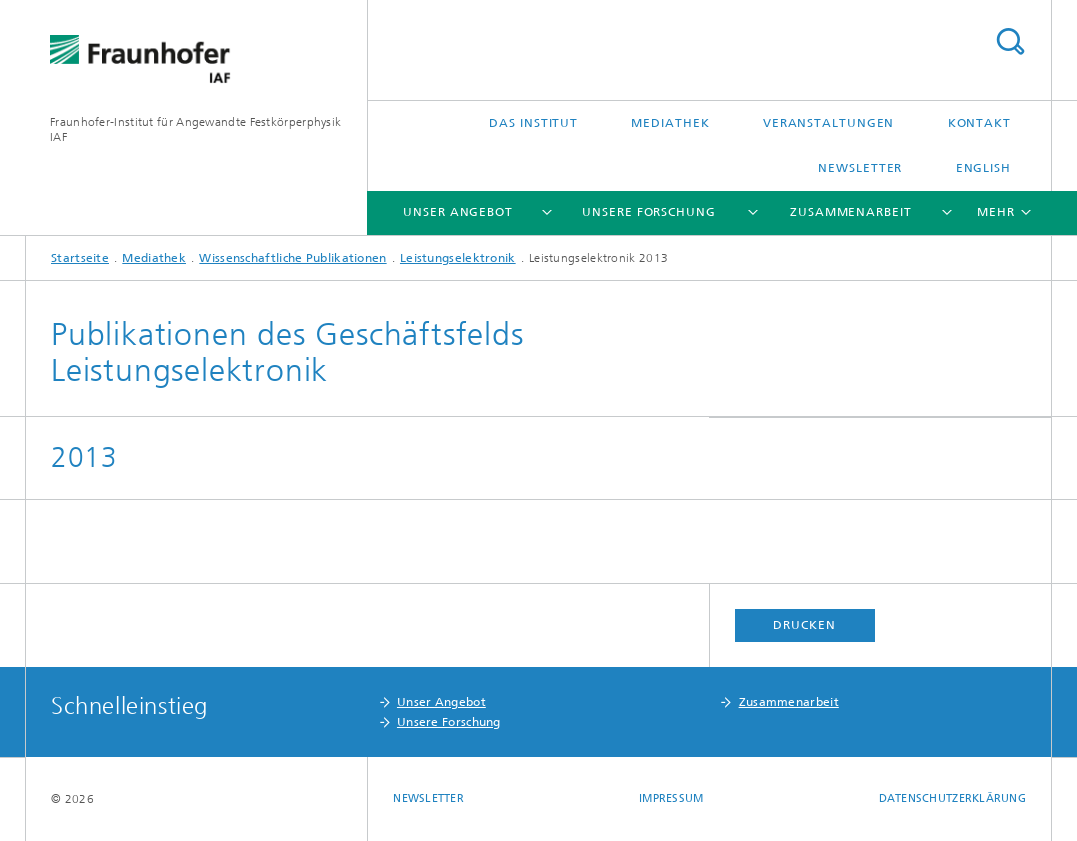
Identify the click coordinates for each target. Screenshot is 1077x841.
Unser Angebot (458, 212)
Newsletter (860, 168)
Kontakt (979, 123)
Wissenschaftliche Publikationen (292, 258)
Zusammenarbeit (851, 212)
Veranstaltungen (829, 123)
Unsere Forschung (648, 212)
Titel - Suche (1010, 41)
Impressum (671, 798)
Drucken (804, 625)
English (983, 168)
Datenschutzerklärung (953, 798)
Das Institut (533, 123)
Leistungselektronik (458, 258)
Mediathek (670, 123)
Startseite (80, 258)
